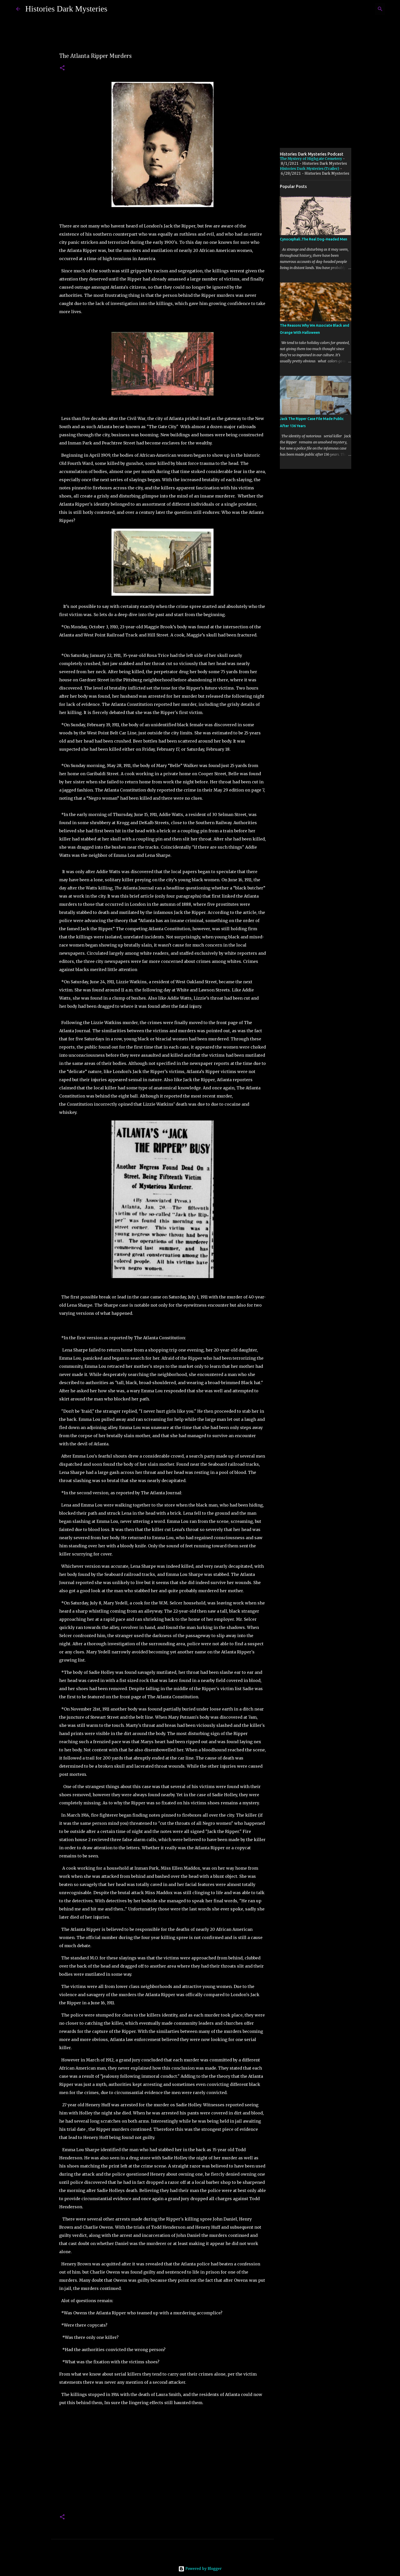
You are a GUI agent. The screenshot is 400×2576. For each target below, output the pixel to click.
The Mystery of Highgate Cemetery (311, 158)
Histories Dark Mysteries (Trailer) (309, 168)
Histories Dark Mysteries (66, 8)
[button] (62, 68)
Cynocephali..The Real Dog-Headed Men (313, 239)
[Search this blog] (358, 9)
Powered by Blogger (200, 2569)
